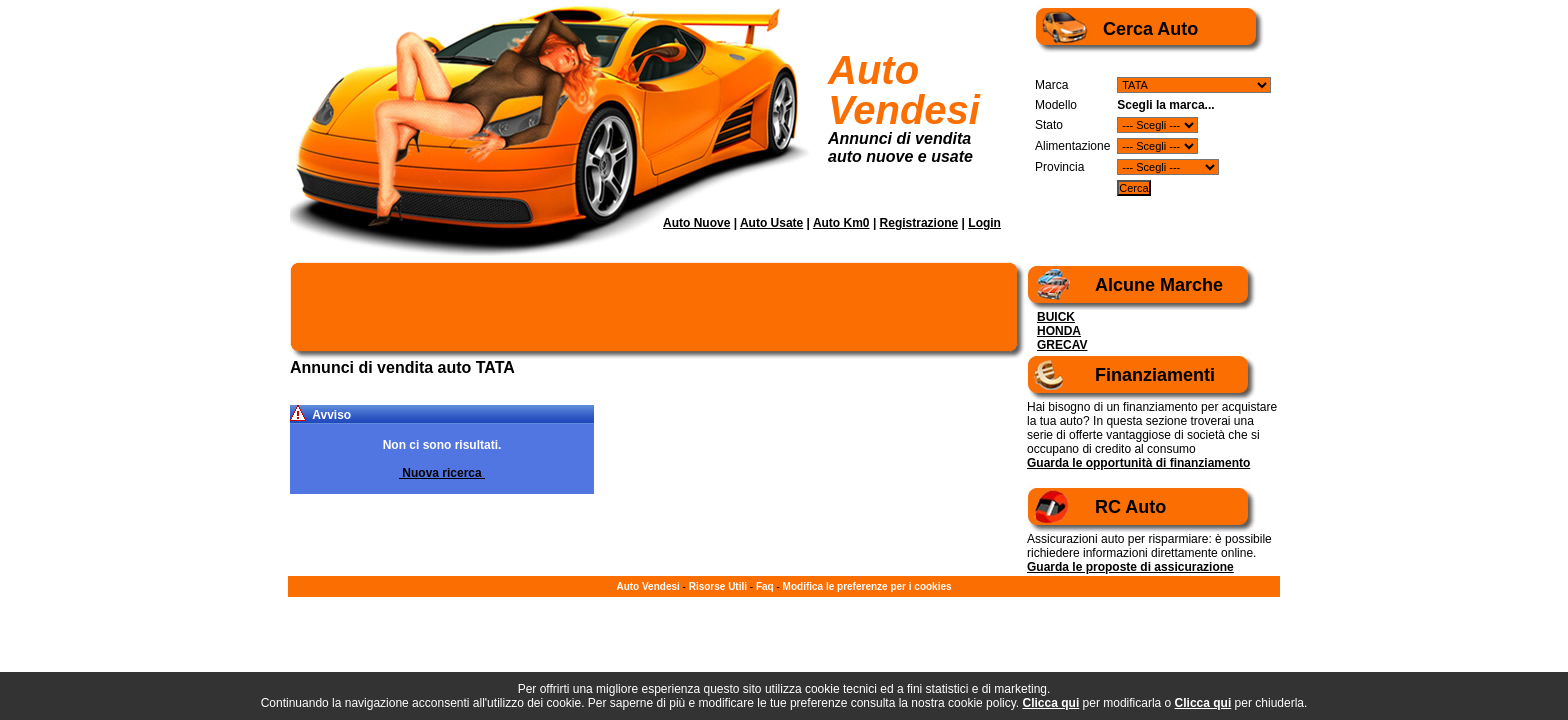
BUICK (1056, 317)
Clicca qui (1051, 703)
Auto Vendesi (904, 90)
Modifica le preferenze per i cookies (867, 586)
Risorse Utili (718, 586)
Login (984, 223)
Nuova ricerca (442, 473)
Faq (765, 586)
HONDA (1059, 331)
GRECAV (1062, 345)
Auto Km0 (841, 223)
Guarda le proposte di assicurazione (1130, 567)
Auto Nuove (696, 223)
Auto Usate (771, 223)
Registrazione (919, 223)
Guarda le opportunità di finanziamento (1138, 463)
